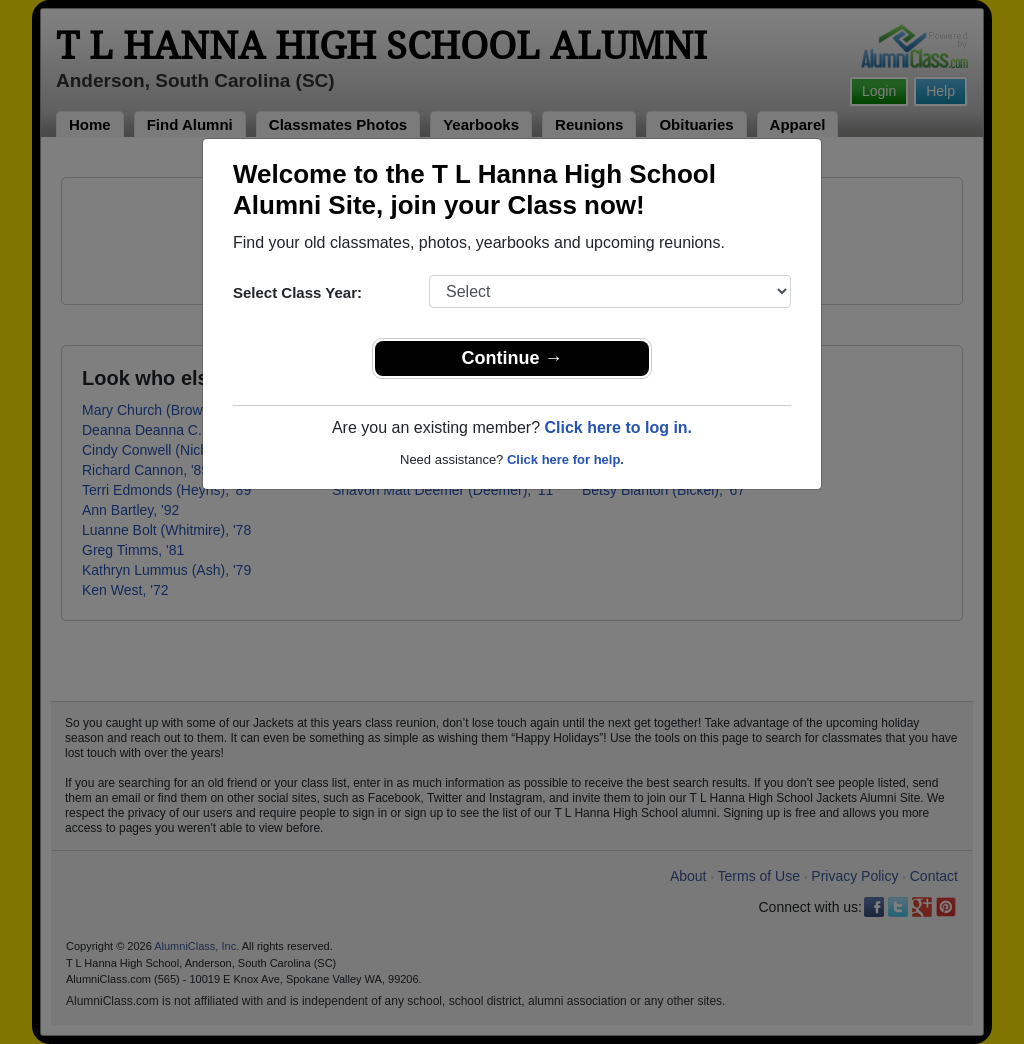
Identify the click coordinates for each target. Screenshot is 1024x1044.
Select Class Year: (297, 292)
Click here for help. (565, 459)
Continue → (512, 358)
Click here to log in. (618, 427)
